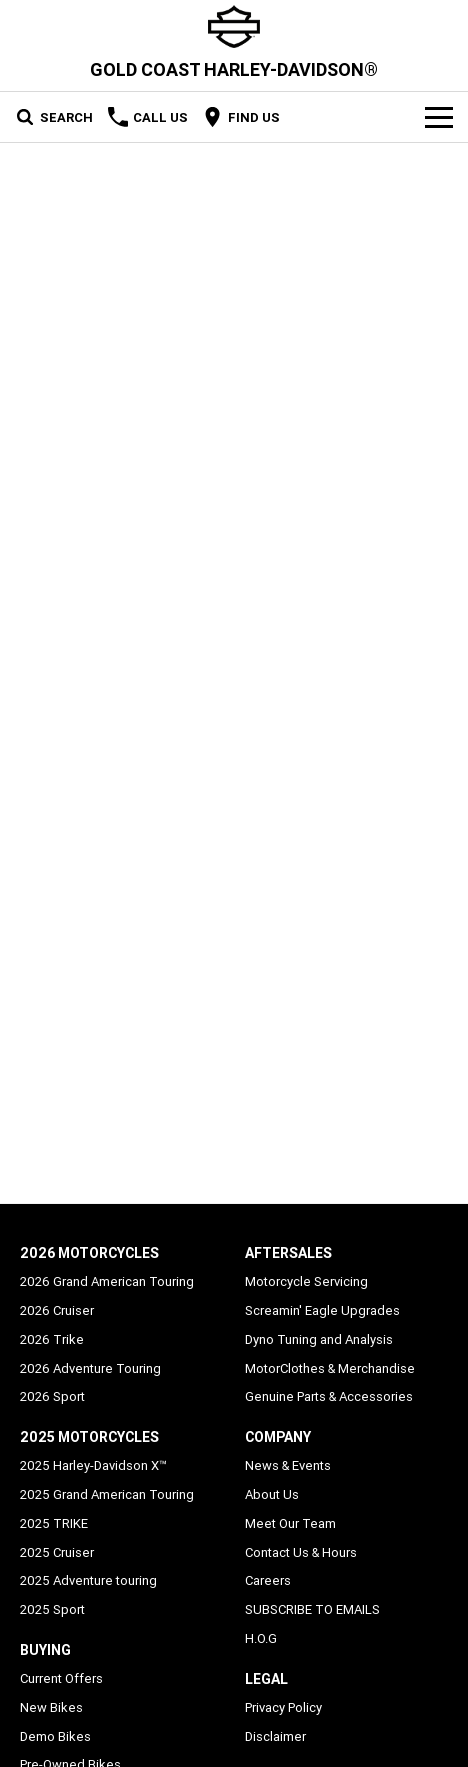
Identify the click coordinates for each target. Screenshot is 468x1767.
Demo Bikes (55, 1736)
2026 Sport (52, 1396)
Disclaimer (275, 1736)
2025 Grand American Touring (107, 1494)
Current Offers (61, 1678)
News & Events (288, 1465)
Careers (268, 1580)
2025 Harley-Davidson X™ (93, 1465)
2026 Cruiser (57, 1310)
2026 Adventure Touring (90, 1368)
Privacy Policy (283, 1707)
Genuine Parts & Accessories (329, 1396)
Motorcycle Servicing (306, 1281)
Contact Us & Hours (301, 1552)
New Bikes (51, 1707)
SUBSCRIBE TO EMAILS (312, 1609)
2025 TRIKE (54, 1523)
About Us (272, 1494)
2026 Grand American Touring (107, 1281)
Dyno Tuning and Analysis (319, 1339)
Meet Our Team (290, 1523)
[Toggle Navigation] (439, 117)
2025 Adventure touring (88, 1580)
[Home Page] (234, 26)
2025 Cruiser (57, 1552)
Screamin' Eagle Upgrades (322, 1310)
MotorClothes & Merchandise (330, 1368)
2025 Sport (52, 1609)
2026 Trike (52, 1339)
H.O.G (261, 1638)
